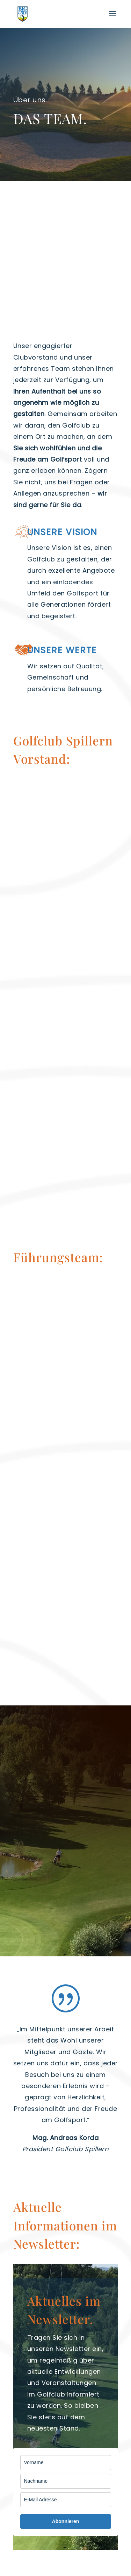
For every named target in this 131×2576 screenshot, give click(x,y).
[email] (65, 2499)
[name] (65, 2462)
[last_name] (65, 2481)
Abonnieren (65, 2521)
